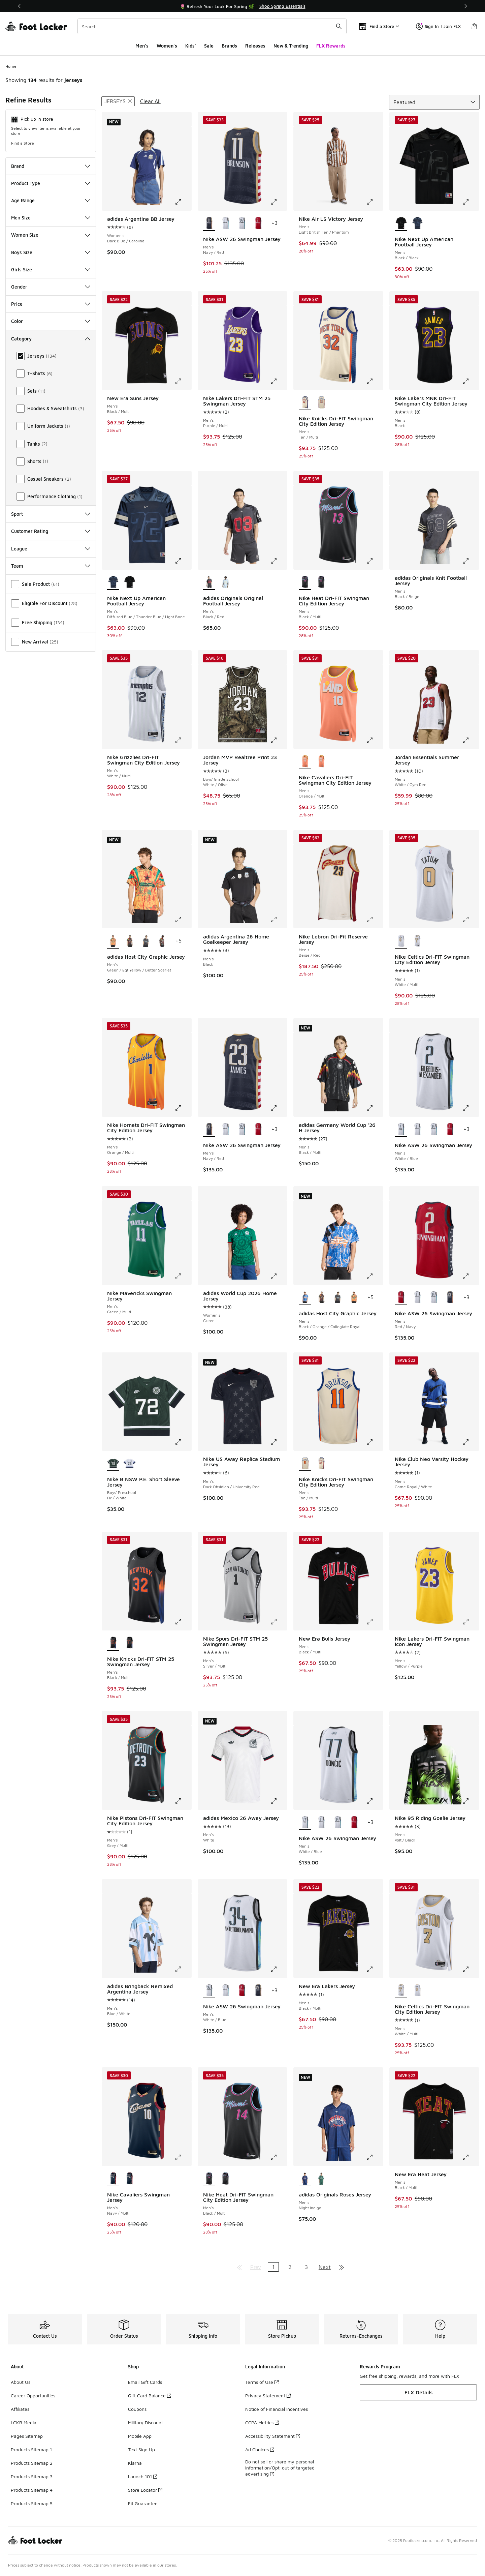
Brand (50, 166)
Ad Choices (259, 2449)
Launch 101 (142, 2476)
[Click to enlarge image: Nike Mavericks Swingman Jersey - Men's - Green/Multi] (182, 1276)
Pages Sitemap (27, 2436)
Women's (167, 46)
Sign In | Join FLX (438, 26)
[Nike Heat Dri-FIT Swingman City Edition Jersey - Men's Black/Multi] (321, 582)
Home (11, 66)
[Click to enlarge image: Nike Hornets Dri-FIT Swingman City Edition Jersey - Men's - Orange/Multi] (182, 1108)
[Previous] (19, 6)
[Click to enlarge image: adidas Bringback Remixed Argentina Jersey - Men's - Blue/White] (182, 1969)
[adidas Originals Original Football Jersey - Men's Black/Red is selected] (209, 582)
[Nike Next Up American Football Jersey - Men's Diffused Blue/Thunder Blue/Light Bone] (417, 223)
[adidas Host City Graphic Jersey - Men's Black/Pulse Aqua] (146, 941)
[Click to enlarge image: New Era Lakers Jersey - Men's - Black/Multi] (374, 1969)
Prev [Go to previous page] (255, 2267)
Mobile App (140, 2436)
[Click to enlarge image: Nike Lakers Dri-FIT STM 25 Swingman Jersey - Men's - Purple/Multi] (278, 381)
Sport (50, 514)
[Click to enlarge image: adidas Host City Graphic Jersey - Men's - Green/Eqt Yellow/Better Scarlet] (182, 919)
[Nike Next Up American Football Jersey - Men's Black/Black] (129, 582)
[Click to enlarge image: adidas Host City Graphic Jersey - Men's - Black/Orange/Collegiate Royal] (374, 1276)
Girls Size (50, 269)
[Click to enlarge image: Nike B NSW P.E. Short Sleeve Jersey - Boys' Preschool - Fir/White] (182, 1442)
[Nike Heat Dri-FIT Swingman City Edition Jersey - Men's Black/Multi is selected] (305, 582)
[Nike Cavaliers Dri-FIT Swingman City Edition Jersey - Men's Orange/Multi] (321, 761)
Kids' (190, 46)
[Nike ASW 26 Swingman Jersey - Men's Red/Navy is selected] (401, 1297)
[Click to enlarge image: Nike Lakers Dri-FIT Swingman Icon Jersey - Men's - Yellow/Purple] (470, 1621)
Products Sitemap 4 (32, 2490)
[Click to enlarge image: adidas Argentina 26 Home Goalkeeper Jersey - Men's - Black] (278, 919)
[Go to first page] (239, 2267)
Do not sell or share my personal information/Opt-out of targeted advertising (280, 2468)
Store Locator (145, 2490)
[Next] (465, 6)
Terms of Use (262, 2382)
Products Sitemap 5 (32, 2503)
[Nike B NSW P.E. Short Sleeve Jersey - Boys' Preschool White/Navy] (129, 1463)
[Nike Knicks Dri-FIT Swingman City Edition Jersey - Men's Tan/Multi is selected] (305, 402)
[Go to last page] (341, 2267)
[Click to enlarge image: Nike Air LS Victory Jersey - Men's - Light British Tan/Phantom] (374, 201)
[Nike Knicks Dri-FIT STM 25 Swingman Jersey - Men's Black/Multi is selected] (113, 1643)
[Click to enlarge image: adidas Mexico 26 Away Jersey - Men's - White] (278, 1801)
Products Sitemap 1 (31, 2449)
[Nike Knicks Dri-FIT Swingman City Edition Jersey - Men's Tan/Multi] (321, 402)
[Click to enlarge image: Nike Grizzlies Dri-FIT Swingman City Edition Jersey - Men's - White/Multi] (182, 740)
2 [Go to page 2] (289, 2267)
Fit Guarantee (143, 2503)
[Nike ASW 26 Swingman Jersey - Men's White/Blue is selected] (401, 1129)
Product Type (50, 183)
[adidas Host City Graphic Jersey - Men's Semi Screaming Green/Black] (129, 941)
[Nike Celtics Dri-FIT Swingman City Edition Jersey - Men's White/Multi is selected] (401, 941)
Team (50, 566)
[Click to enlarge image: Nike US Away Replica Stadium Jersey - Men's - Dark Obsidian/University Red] (278, 1442)
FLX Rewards (331, 46)
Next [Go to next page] (325, 2267)
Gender (50, 287)
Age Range (50, 200)
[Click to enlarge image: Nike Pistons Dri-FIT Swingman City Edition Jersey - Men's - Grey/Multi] (182, 1801)
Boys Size (50, 252)
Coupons (137, 2409)
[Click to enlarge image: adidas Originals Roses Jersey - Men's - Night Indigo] (374, 2157)
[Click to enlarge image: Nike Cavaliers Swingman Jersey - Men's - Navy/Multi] (182, 2157)
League (50, 548)
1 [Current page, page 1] (273, 2267)
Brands (229, 46)
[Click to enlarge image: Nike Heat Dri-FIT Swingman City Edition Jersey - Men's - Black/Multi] (374, 560)
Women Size (50, 235)
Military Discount (145, 2422)
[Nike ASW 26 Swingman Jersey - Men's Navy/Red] (450, 1297)
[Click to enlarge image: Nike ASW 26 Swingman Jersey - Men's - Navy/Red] (278, 201)
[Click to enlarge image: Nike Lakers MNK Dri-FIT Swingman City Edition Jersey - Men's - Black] (470, 381)
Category (50, 338)
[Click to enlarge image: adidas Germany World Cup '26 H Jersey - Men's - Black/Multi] (374, 1108)
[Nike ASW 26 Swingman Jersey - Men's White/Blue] (225, 223)
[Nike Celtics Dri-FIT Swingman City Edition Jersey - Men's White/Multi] (417, 941)
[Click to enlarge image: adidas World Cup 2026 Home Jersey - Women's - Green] (278, 1276)
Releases (255, 46)
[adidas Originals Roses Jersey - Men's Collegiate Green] (321, 2178)
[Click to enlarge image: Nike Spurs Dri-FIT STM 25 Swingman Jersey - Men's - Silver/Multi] (278, 1621)
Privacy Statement (268, 2395)
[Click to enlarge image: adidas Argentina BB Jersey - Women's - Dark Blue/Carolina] (182, 201)
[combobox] (212, 26)
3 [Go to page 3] (306, 2267)
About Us (20, 2382)
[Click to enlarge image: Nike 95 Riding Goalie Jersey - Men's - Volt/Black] (470, 1801)
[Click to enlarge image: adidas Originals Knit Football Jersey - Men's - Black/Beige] (470, 560)
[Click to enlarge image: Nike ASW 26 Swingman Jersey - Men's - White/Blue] (470, 1108)
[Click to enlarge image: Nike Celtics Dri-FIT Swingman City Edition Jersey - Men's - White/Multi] (470, 919)
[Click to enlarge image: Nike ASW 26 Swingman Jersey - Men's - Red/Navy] (470, 1276)
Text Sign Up (141, 2449)
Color (50, 321)
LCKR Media (23, 2422)
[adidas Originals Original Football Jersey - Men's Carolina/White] (225, 582)
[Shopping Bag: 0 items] (474, 26)
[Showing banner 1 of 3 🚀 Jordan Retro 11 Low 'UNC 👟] (243, 6)
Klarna (135, 2463)
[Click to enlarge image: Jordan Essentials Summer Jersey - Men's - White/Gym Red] (470, 740)
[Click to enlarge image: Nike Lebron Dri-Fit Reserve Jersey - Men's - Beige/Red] (374, 919)
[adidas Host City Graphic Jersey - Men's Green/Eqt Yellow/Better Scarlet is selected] (113, 941)
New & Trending (290, 46)
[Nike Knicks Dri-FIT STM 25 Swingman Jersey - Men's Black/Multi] (129, 1643)
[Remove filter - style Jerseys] (118, 101)
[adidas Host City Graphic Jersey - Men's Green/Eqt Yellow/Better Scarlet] (354, 1297)
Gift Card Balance (149, 2395)
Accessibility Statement (272, 2436)
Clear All (150, 101)
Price (50, 304)
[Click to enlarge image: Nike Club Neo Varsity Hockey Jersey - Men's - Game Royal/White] (470, 1442)
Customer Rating (50, 531)
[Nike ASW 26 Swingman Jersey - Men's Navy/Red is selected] (209, 223)
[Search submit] (338, 26)
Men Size (50, 217)
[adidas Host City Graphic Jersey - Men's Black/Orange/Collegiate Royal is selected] (305, 1297)
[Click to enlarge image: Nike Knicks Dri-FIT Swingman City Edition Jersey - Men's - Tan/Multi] (374, 381)
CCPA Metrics (262, 2422)
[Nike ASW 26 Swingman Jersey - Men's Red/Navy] (258, 223)
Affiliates (20, 2409)
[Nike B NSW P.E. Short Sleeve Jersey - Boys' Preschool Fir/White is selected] (113, 1463)
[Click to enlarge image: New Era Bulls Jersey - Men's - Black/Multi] (374, 1621)
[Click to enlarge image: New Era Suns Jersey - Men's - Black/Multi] (182, 381)
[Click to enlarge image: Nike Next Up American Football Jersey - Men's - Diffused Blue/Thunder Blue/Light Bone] (182, 560)
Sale (209, 46)
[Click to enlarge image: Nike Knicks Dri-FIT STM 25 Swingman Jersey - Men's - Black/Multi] (182, 1621)
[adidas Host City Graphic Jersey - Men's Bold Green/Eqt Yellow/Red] (162, 941)
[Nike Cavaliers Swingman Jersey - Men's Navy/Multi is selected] (113, 2178)
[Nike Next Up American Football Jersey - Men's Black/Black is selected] (401, 223)
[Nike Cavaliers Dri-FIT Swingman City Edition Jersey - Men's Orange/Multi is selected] (305, 761)
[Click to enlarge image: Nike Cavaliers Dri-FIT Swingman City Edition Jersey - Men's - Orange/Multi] (374, 740)
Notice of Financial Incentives (276, 2409)
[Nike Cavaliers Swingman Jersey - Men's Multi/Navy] (129, 2178)
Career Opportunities (33, 2395)
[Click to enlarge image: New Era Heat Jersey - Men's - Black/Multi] (470, 2157)
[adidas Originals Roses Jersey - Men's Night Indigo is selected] (305, 2178)
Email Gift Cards (145, 2382)
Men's (142, 46)
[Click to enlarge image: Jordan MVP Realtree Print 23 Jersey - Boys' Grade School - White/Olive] (278, 740)
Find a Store (22, 143)
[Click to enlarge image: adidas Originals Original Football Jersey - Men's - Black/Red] (278, 560)
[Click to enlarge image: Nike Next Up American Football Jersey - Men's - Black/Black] (470, 201)
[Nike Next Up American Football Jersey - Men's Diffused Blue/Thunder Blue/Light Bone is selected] (113, 582)
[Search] (212, 26)
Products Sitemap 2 (32, 2463)
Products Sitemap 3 (32, 2476)
